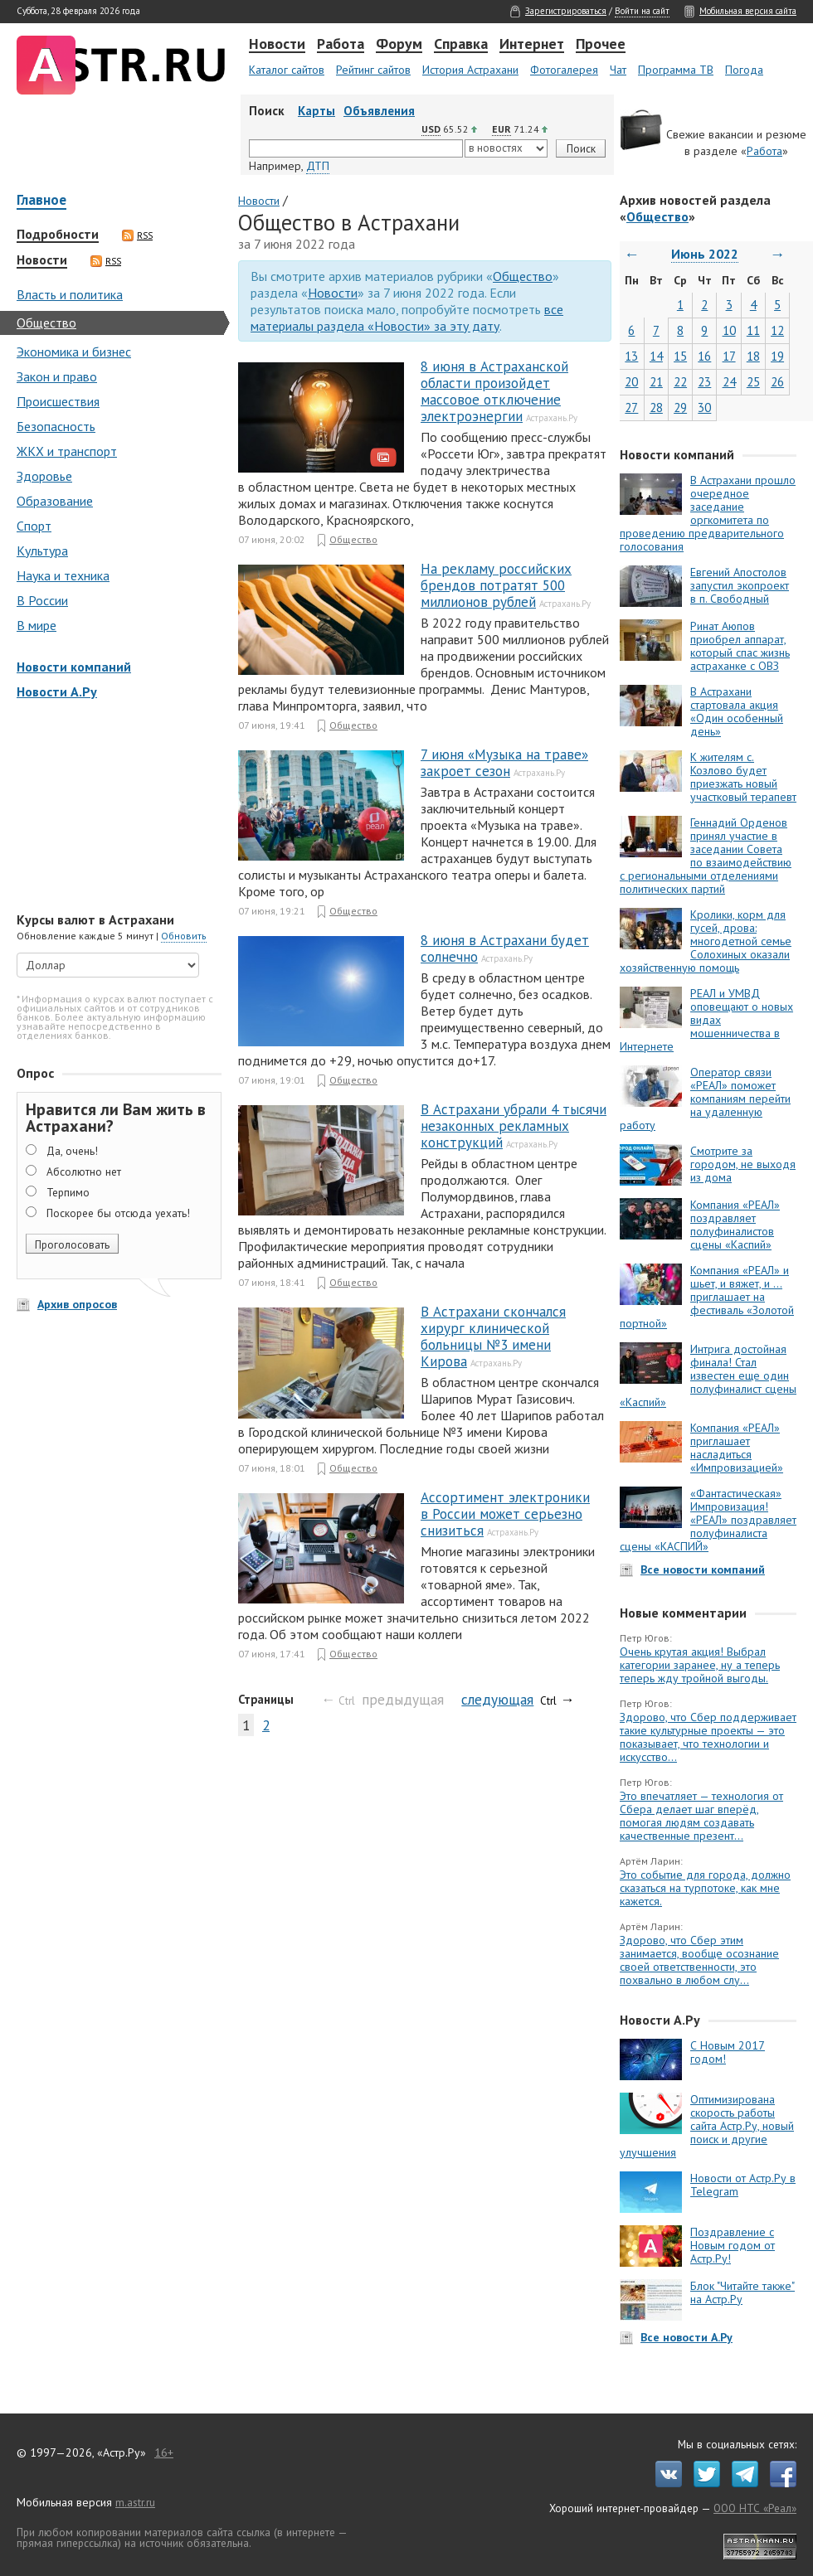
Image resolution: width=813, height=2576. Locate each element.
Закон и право (57, 376)
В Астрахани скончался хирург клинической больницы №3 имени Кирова (493, 1336)
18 (753, 356)
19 (777, 356)
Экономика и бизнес (74, 351)
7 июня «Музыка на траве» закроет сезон (504, 762)
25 (753, 382)
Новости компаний (74, 666)
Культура (42, 550)
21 (656, 382)
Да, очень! (72, 1150)
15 (680, 356)
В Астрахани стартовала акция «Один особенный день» (736, 711)
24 (729, 382)
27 (631, 407)
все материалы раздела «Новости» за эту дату (407, 317)
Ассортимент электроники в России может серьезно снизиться (505, 1514)
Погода (744, 69)
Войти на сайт (642, 11)
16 (704, 356)
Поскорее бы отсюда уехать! (118, 1213)
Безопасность (56, 426)
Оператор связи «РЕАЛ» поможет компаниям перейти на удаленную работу (705, 1099)
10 (729, 330)
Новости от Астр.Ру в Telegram (743, 2185)
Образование (55, 500)
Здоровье (44, 476)
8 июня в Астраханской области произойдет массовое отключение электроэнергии (494, 391)
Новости (277, 44)
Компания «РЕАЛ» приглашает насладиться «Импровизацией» (736, 1447)
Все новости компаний (702, 1569)
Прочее (601, 44)
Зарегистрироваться (565, 11)
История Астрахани (470, 69)
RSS (137, 235)
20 (631, 382)
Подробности (58, 234)
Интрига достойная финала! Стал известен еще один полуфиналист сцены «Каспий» (708, 1375)
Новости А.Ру (57, 691)
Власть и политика (70, 294)
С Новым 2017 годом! (727, 2052)
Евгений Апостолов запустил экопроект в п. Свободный (739, 585)
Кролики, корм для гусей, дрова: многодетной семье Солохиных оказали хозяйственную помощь (705, 941)
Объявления (379, 111)
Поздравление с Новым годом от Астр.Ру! (732, 2245)
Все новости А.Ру (686, 2337)
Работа (340, 44)
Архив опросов (77, 1304)
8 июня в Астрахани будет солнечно (505, 948)
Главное (41, 201)
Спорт (34, 525)
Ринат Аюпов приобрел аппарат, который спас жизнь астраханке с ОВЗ (740, 646)
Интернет (531, 44)
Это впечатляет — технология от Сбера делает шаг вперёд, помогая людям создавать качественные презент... (701, 1815)
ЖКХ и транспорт (67, 451)
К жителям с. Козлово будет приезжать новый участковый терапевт (743, 777)
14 (656, 356)
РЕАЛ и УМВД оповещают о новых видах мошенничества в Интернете (706, 1020)
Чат (618, 69)
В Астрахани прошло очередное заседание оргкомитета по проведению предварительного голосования (708, 513)
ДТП (317, 165)
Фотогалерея (564, 69)
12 (777, 330)
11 (753, 330)
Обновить (184, 935)
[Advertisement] (116, 807)
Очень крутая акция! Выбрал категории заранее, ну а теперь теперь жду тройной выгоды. (700, 1665)
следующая (497, 1699)
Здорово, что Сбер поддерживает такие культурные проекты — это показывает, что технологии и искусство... (708, 1737)
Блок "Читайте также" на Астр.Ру (742, 2292)
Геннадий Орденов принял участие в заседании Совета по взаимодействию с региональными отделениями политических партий (705, 855)
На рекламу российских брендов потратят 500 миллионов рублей (496, 585)
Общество (46, 322)
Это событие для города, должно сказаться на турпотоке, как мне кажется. (705, 1888)
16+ (163, 2452)
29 (680, 407)
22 (680, 382)
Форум (399, 44)
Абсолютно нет (83, 1171)
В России (42, 600)
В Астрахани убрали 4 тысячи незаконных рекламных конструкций (513, 1126)
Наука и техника (63, 575)
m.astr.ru (135, 2502)
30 (704, 407)
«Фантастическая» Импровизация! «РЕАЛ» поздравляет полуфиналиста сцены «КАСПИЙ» (708, 1520)
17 (729, 356)
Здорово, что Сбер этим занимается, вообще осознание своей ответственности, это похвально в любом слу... (699, 1960)
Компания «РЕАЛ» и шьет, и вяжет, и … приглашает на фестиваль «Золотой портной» (707, 1297)
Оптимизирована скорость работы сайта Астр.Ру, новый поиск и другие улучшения (707, 2126)
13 (631, 356)
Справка (461, 44)
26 (777, 382)
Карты (316, 111)
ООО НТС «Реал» (754, 2508)
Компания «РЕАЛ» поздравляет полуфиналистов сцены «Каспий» (735, 1224)
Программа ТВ (675, 69)
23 (704, 382)
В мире (36, 625)
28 (656, 407)
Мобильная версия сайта (747, 11)
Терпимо (68, 1192)
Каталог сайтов (286, 69)
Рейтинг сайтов (373, 69)
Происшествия (58, 401)
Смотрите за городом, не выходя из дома (743, 1164)
